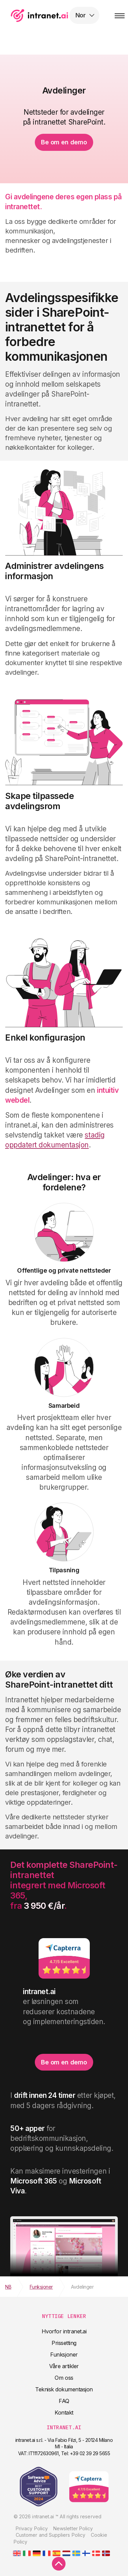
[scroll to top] (59, 2564)
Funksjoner (63, 2354)
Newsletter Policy (73, 2528)
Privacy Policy (32, 2528)
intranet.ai (50, 15)
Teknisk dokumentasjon (64, 2389)
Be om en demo (64, 142)
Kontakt (64, 2412)
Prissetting (64, 2342)
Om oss (64, 2377)
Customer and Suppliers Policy (50, 2535)
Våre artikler (64, 2366)
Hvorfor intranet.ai (64, 2331)
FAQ (64, 2401)
